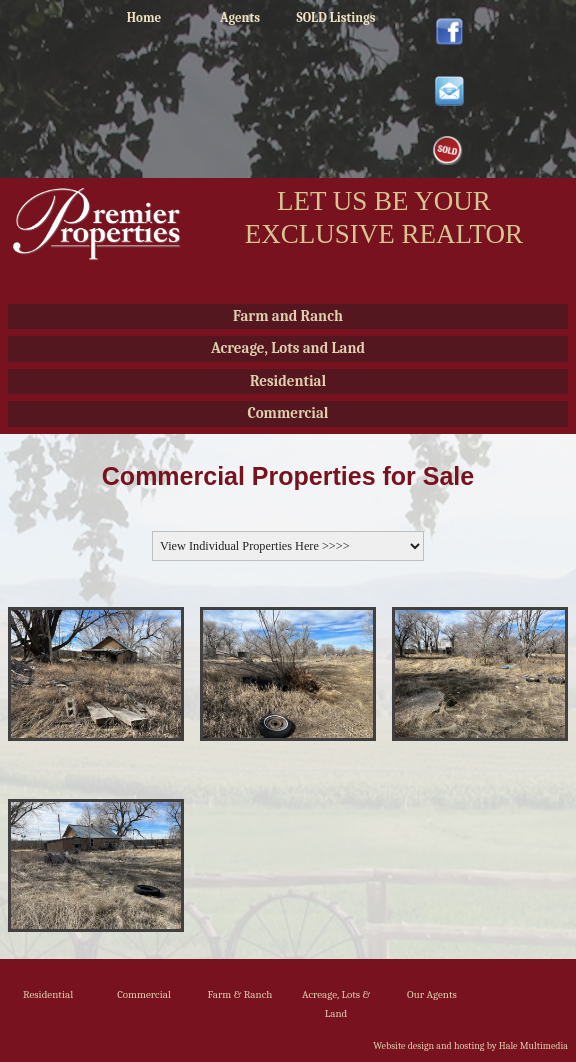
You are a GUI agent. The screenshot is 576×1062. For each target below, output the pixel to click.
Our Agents (432, 994)
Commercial (287, 413)
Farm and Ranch (288, 316)
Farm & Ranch (240, 994)
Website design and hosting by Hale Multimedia (470, 1046)
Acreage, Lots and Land (288, 348)
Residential (288, 381)
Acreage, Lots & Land (336, 1004)
